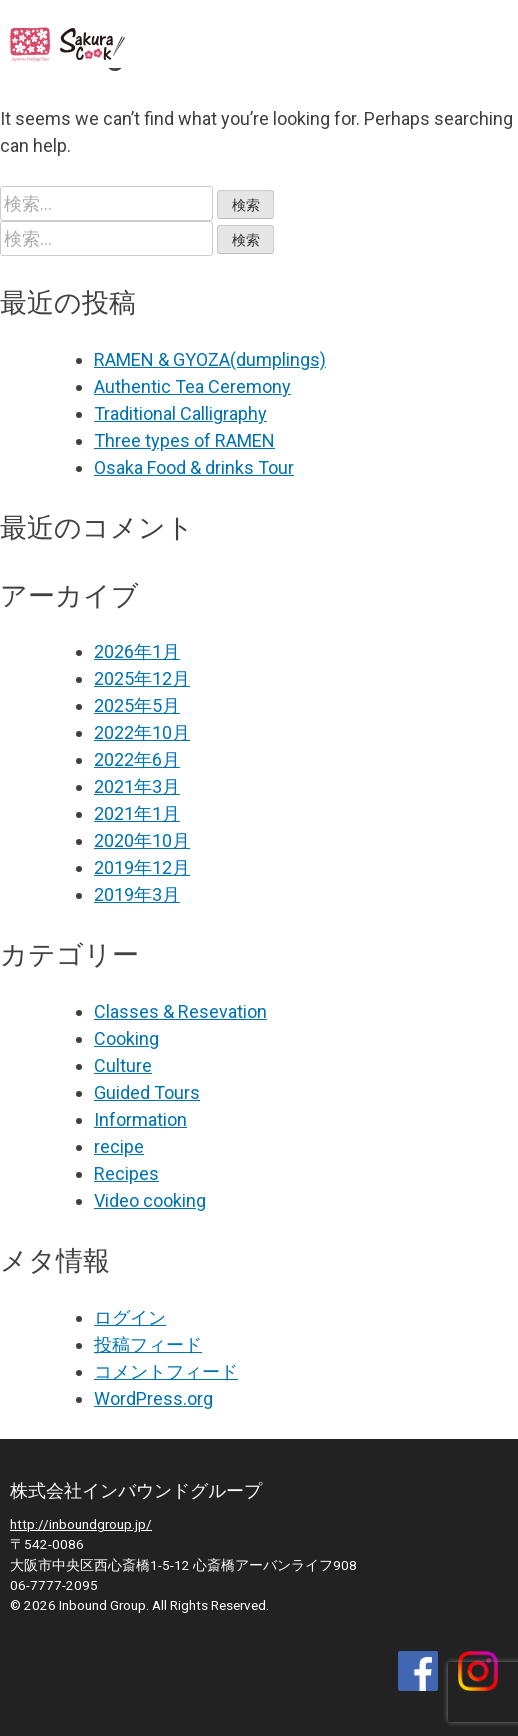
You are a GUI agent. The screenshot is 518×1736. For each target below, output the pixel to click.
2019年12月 (142, 867)
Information (140, 1119)
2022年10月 (142, 732)
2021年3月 (137, 786)
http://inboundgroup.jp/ (81, 1524)
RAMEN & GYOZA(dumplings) (210, 359)
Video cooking (150, 1200)
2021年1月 (137, 813)
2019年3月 (137, 894)
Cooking (126, 1038)
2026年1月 (137, 651)
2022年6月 (137, 759)
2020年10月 (142, 840)
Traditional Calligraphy (180, 413)
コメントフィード (166, 1371)
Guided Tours (147, 1092)
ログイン (130, 1317)
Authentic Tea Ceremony (192, 386)
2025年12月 (142, 678)
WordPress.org (153, 1398)
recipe (119, 1146)
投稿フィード (148, 1344)
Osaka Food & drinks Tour (194, 467)
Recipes (126, 1173)
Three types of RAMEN (184, 440)
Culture (123, 1065)
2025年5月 (137, 705)
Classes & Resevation (180, 1011)
